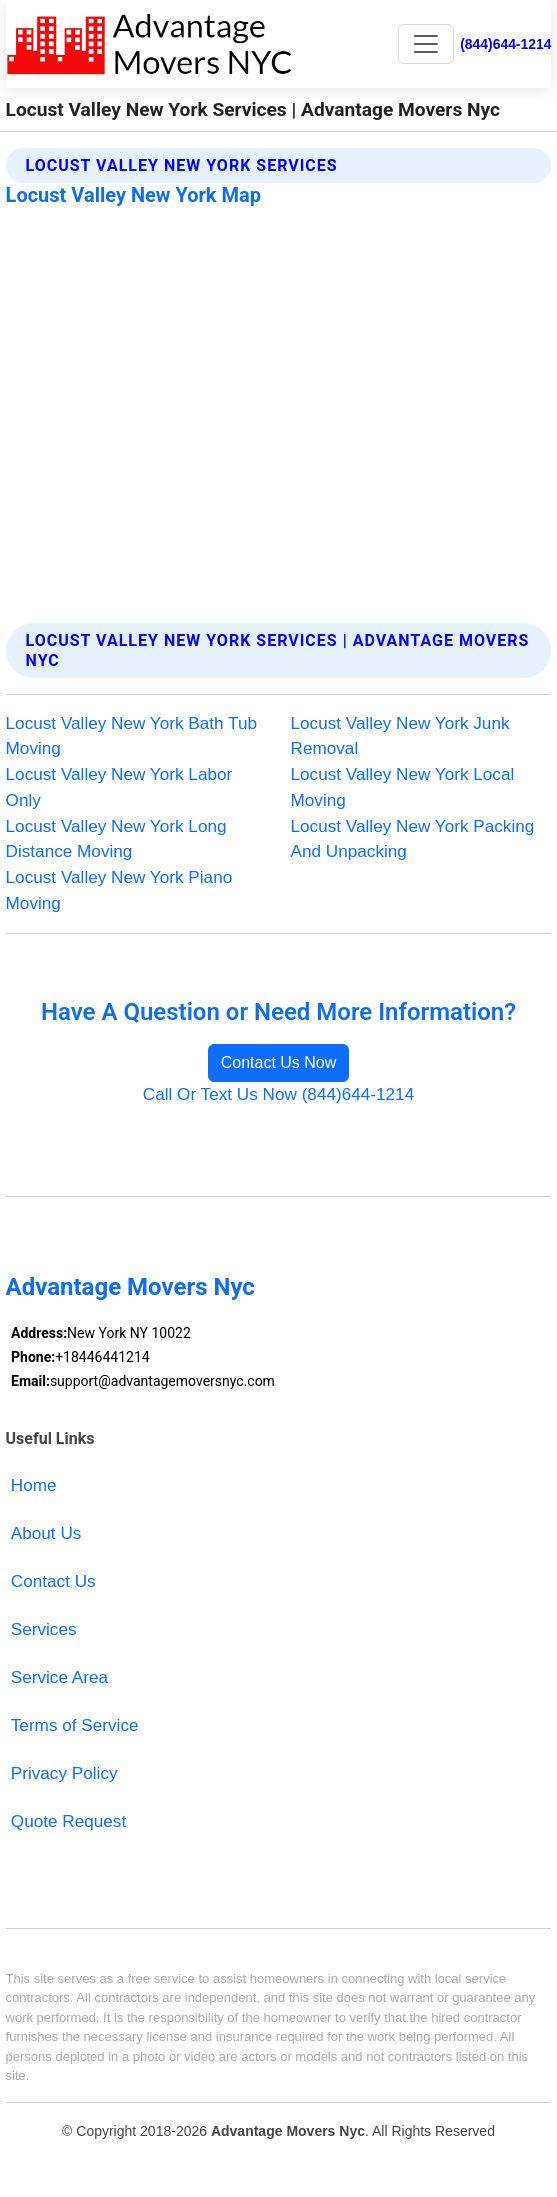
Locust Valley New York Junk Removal (400, 736)
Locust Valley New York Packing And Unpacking (413, 839)
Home (34, 1485)
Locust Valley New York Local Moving (403, 787)
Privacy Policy (64, 1773)
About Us (46, 1533)
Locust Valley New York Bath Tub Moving (131, 736)
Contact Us (53, 1581)
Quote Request (68, 1821)
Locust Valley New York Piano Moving (119, 890)
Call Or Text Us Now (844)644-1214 (278, 1094)
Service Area (59, 1677)
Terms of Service (75, 1725)
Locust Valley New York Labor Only (119, 787)
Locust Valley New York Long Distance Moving (116, 839)
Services (44, 1629)
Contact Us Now (279, 1062)
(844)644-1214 (505, 44)
